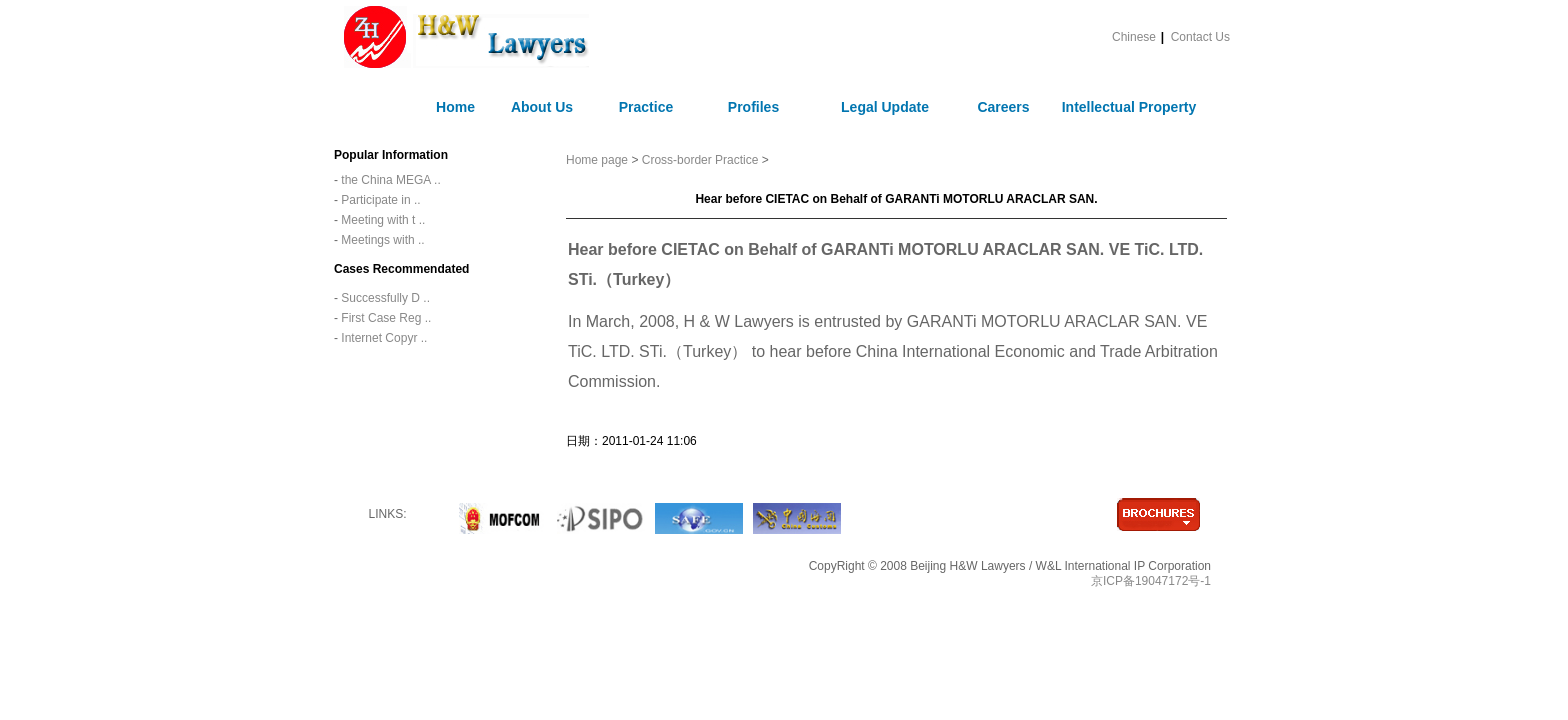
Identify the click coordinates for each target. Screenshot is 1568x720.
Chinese (1134, 37)
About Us (542, 107)
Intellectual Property (1129, 107)
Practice (646, 107)
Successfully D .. (384, 298)
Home (455, 107)
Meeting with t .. (381, 220)
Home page (598, 160)
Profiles (753, 107)
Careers (1003, 107)
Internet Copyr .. (382, 338)
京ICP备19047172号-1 (1151, 581)
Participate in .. (379, 200)
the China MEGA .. (389, 180)
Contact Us (1200, 37)
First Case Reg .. (384, 318)
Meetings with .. (381, 240)
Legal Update (885, 107)
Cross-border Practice (700, 160)
